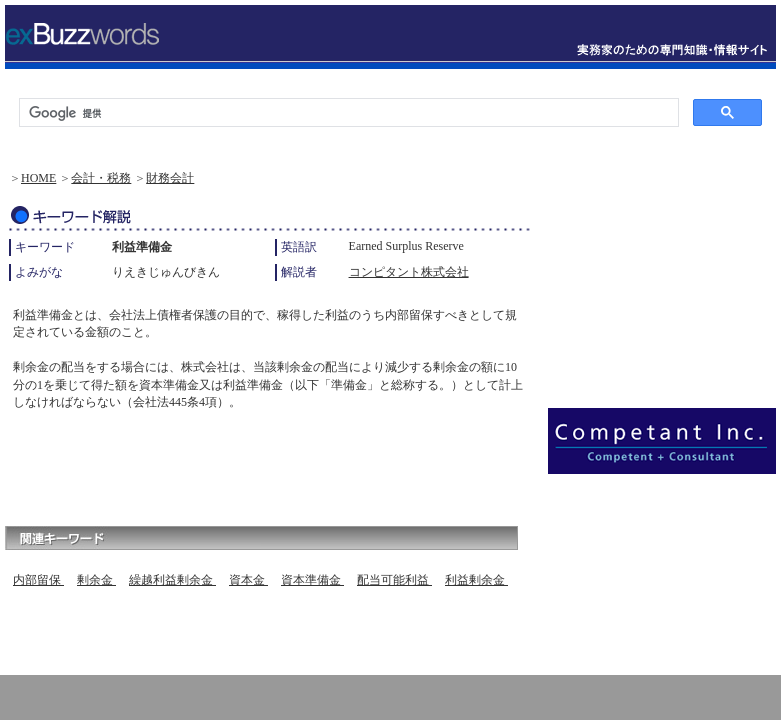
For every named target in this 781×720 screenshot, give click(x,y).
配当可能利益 (394, 580)
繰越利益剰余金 (172, 580)
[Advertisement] (239, 463)
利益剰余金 (476, 580)
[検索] (347, 113)
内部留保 (38, 580)
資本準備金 (312, 580)
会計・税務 (101, 178)
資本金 (248, 580)
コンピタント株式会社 (409, 272)
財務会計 (170, 178)
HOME (38, 178)
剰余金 (96, 580)
